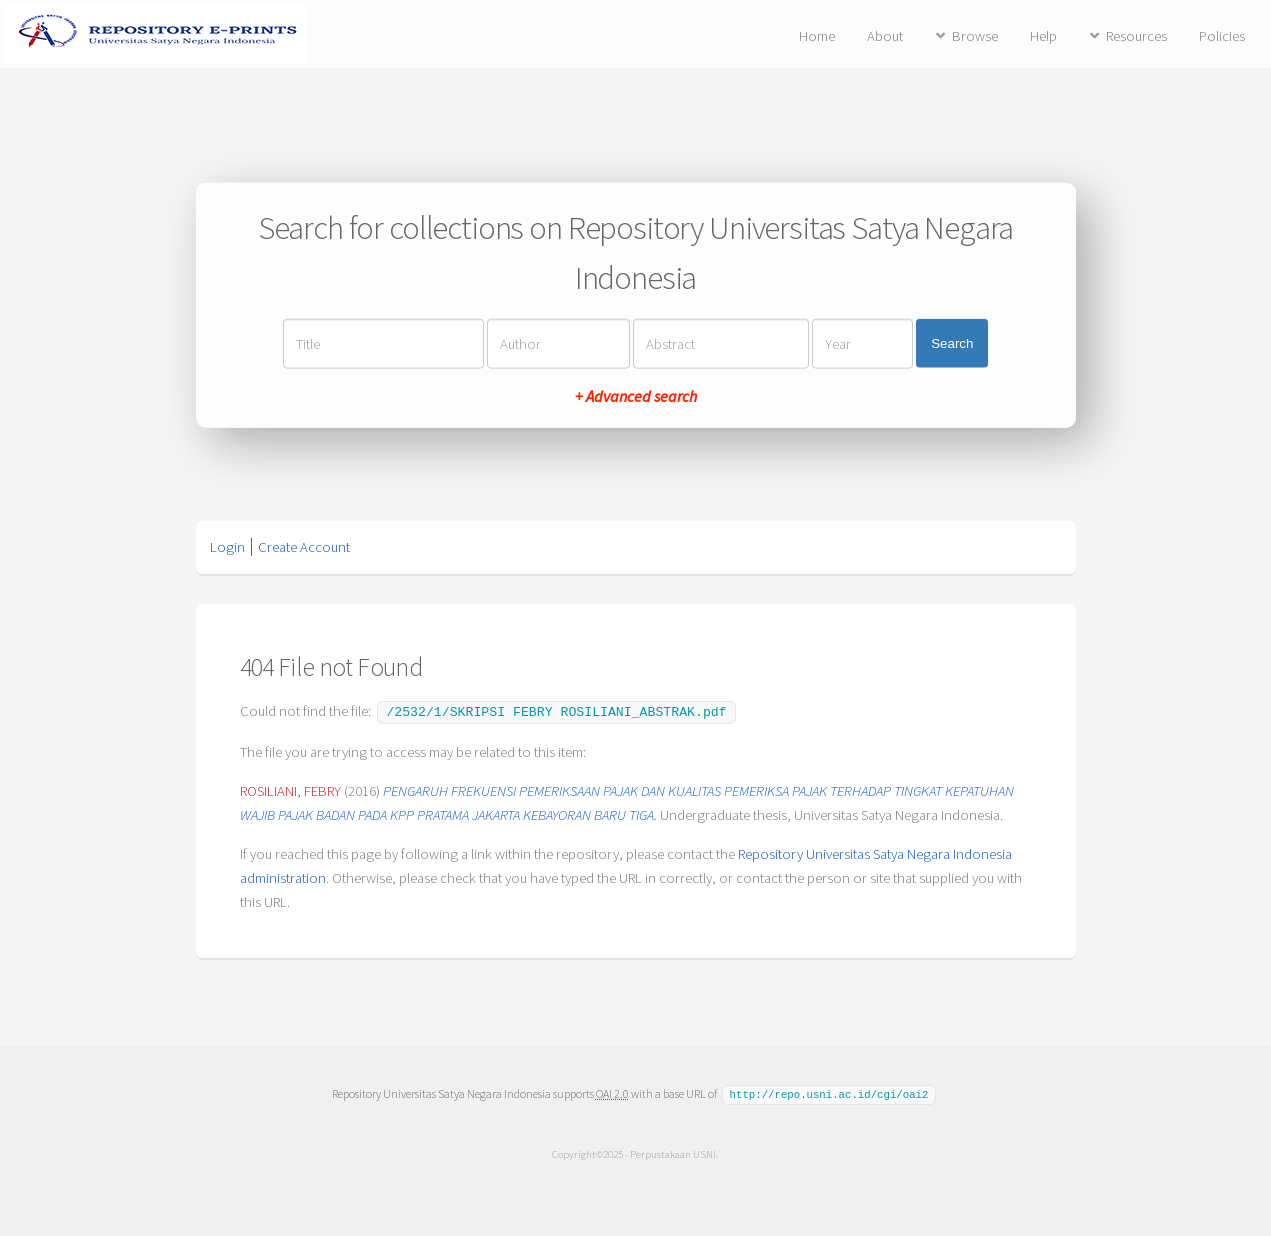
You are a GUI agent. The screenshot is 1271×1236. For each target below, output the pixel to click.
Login (227, 547)
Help (1043, 36)
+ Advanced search (636, 395)
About (885, 36)
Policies (1222, 36)
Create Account (304, 547)
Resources (1136, 36)
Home (817, 36)
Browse (975, 36)
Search (952, 343)
